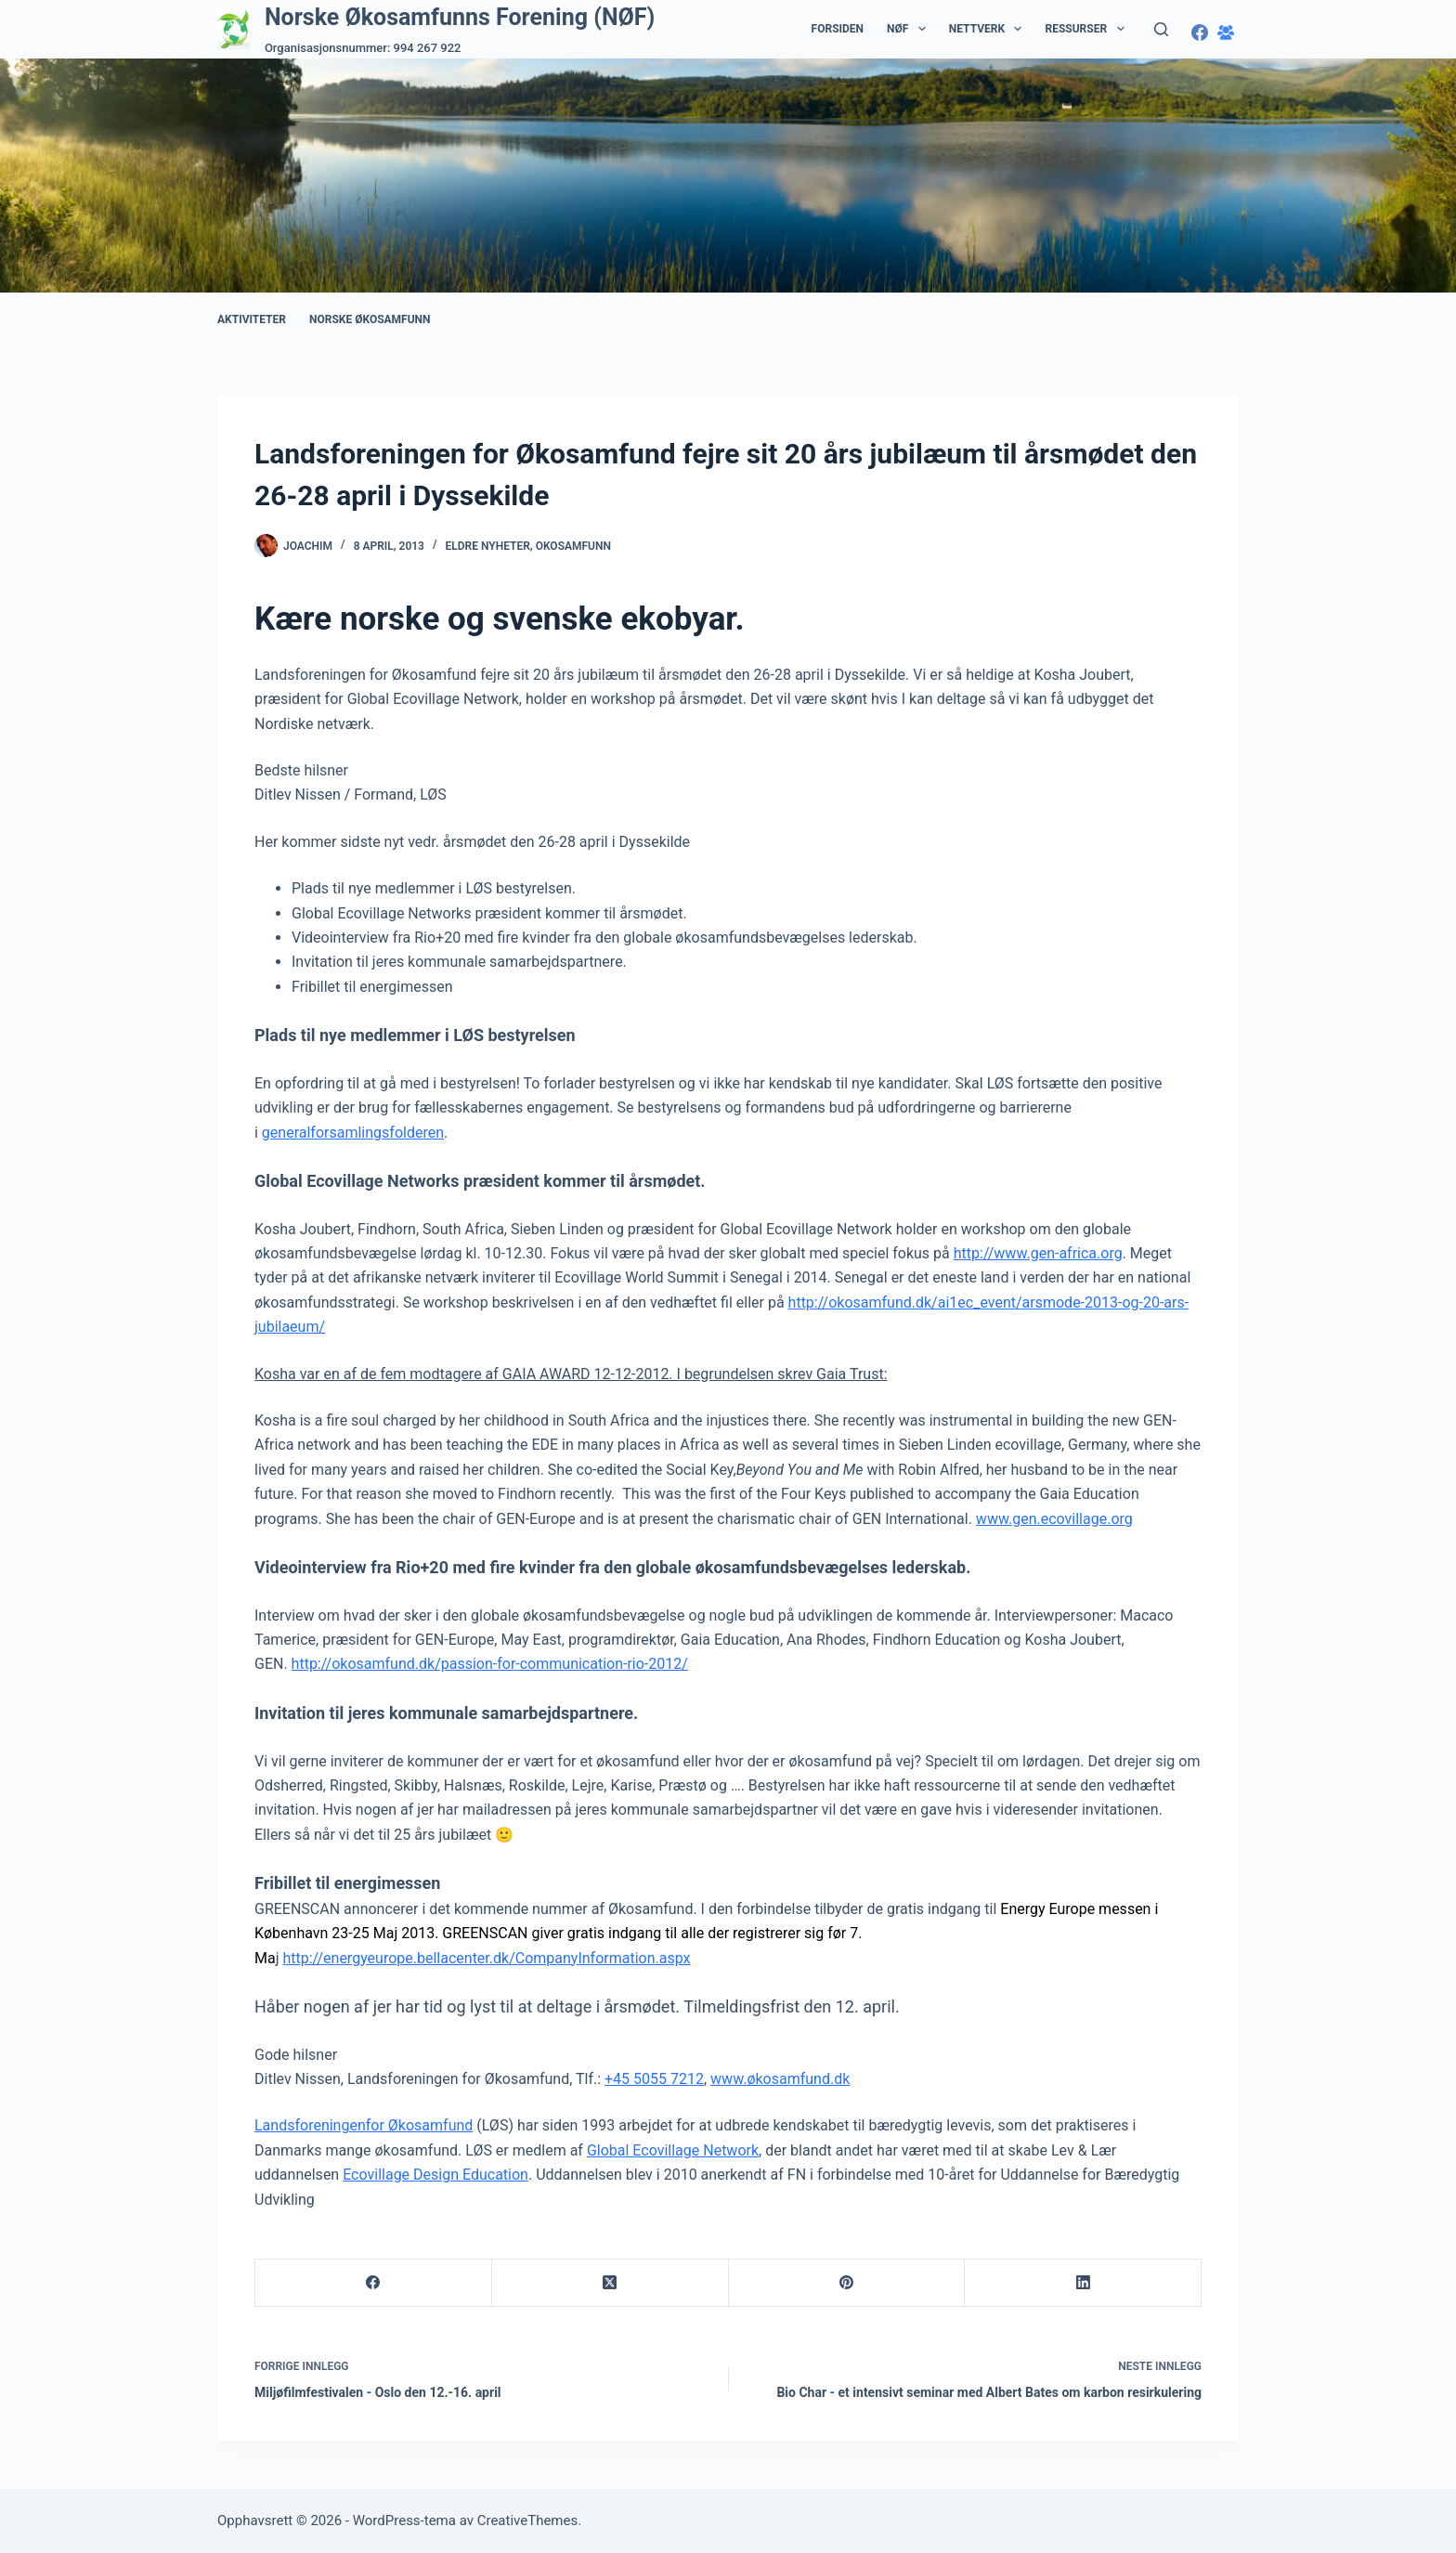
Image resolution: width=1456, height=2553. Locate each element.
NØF (910, 29)
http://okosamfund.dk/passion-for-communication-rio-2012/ (490, 1664)
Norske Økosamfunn (370, 319)
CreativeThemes (527, 2520)
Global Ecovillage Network (673, 2150)
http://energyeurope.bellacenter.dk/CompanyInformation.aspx (486, 1958)
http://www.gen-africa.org (1038, 1253)
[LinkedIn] (1083, 2283)
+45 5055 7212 (654, 2079)
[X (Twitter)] (610, 2283)
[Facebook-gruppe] (1225, 32)
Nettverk (989, 29)
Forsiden (838, 28)
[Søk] (1161, 29)
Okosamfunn (573, 546)
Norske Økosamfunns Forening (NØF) (460, 17)
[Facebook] (1199, 32)
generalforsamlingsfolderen (353, 1132)
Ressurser (1088, 29)
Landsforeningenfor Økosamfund (363, 2125)
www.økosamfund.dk (780, 2079)
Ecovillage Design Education (435, 2174)
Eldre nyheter (488, 546)
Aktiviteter (251, 319)
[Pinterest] (847, 2283)
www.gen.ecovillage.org (1054, 1519)
